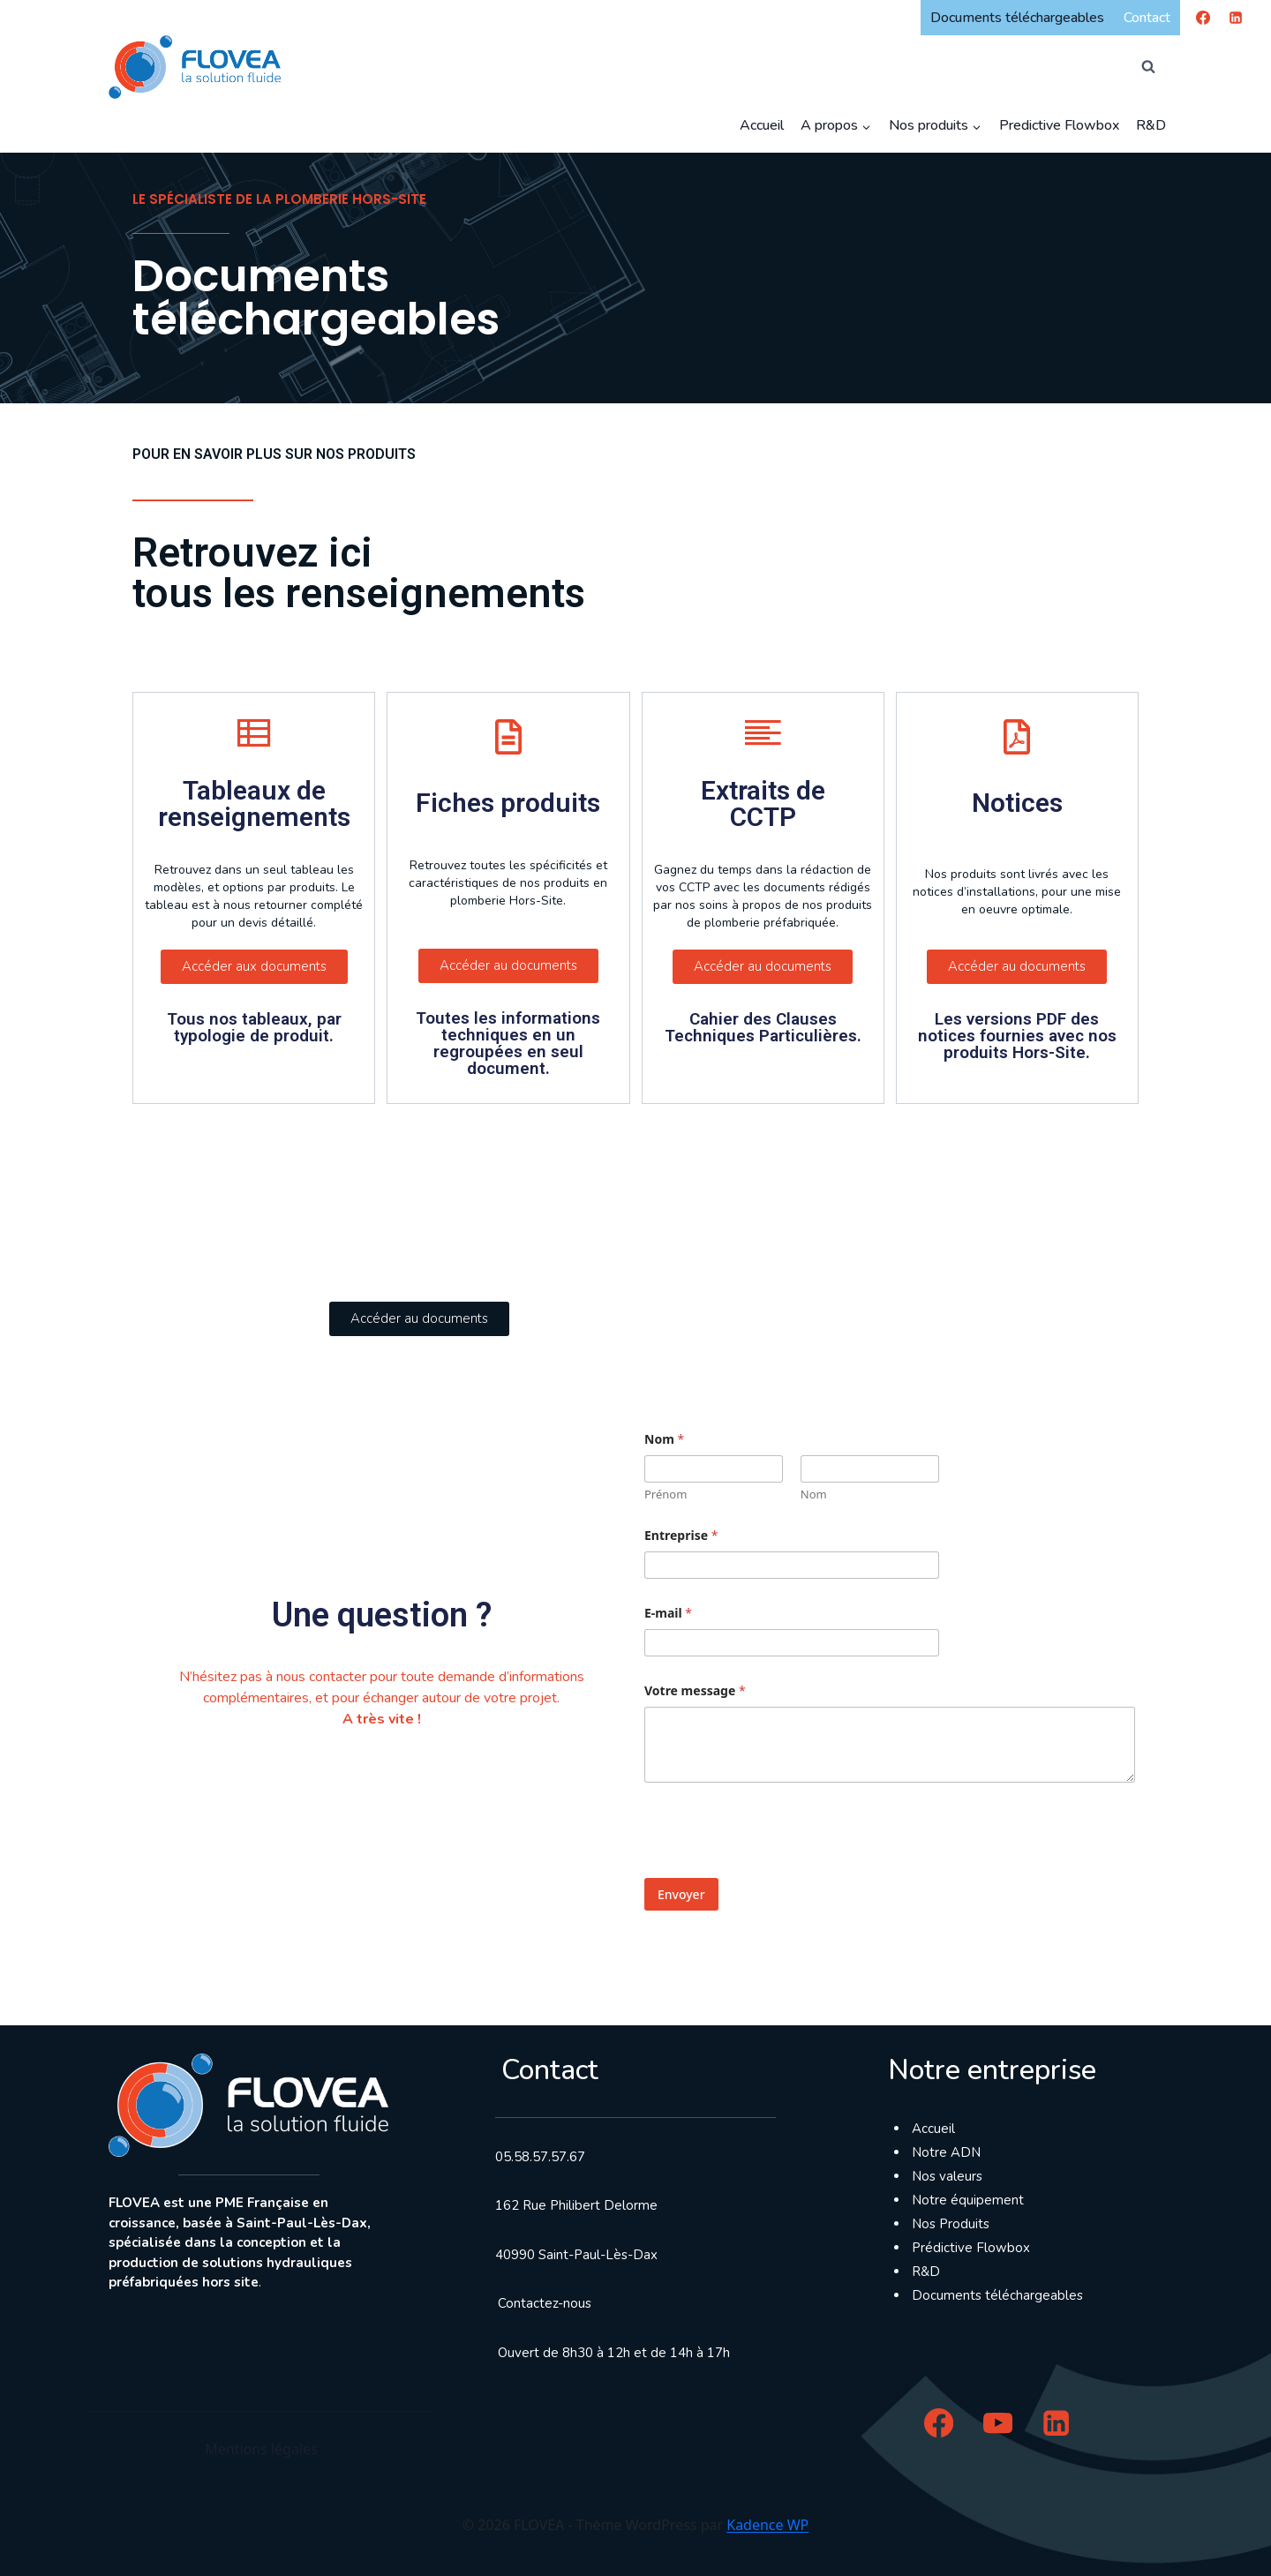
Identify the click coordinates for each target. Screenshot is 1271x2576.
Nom (814, 1494)
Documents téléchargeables (1017, 17)
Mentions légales (261, 2449)
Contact (1147, 17)
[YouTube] (997, 2422)
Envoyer (681, 1894)
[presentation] (778, 1871)
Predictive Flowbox (1059, 125)
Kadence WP (767, 2525)
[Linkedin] (1236, 18)
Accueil (762, 125)
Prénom (665, 1494)
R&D (1151, 125)
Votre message (695, 1690)
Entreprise (681, 1535)
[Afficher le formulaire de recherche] (1148, 67)
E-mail (668, 1612)
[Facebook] (1203, 18)
